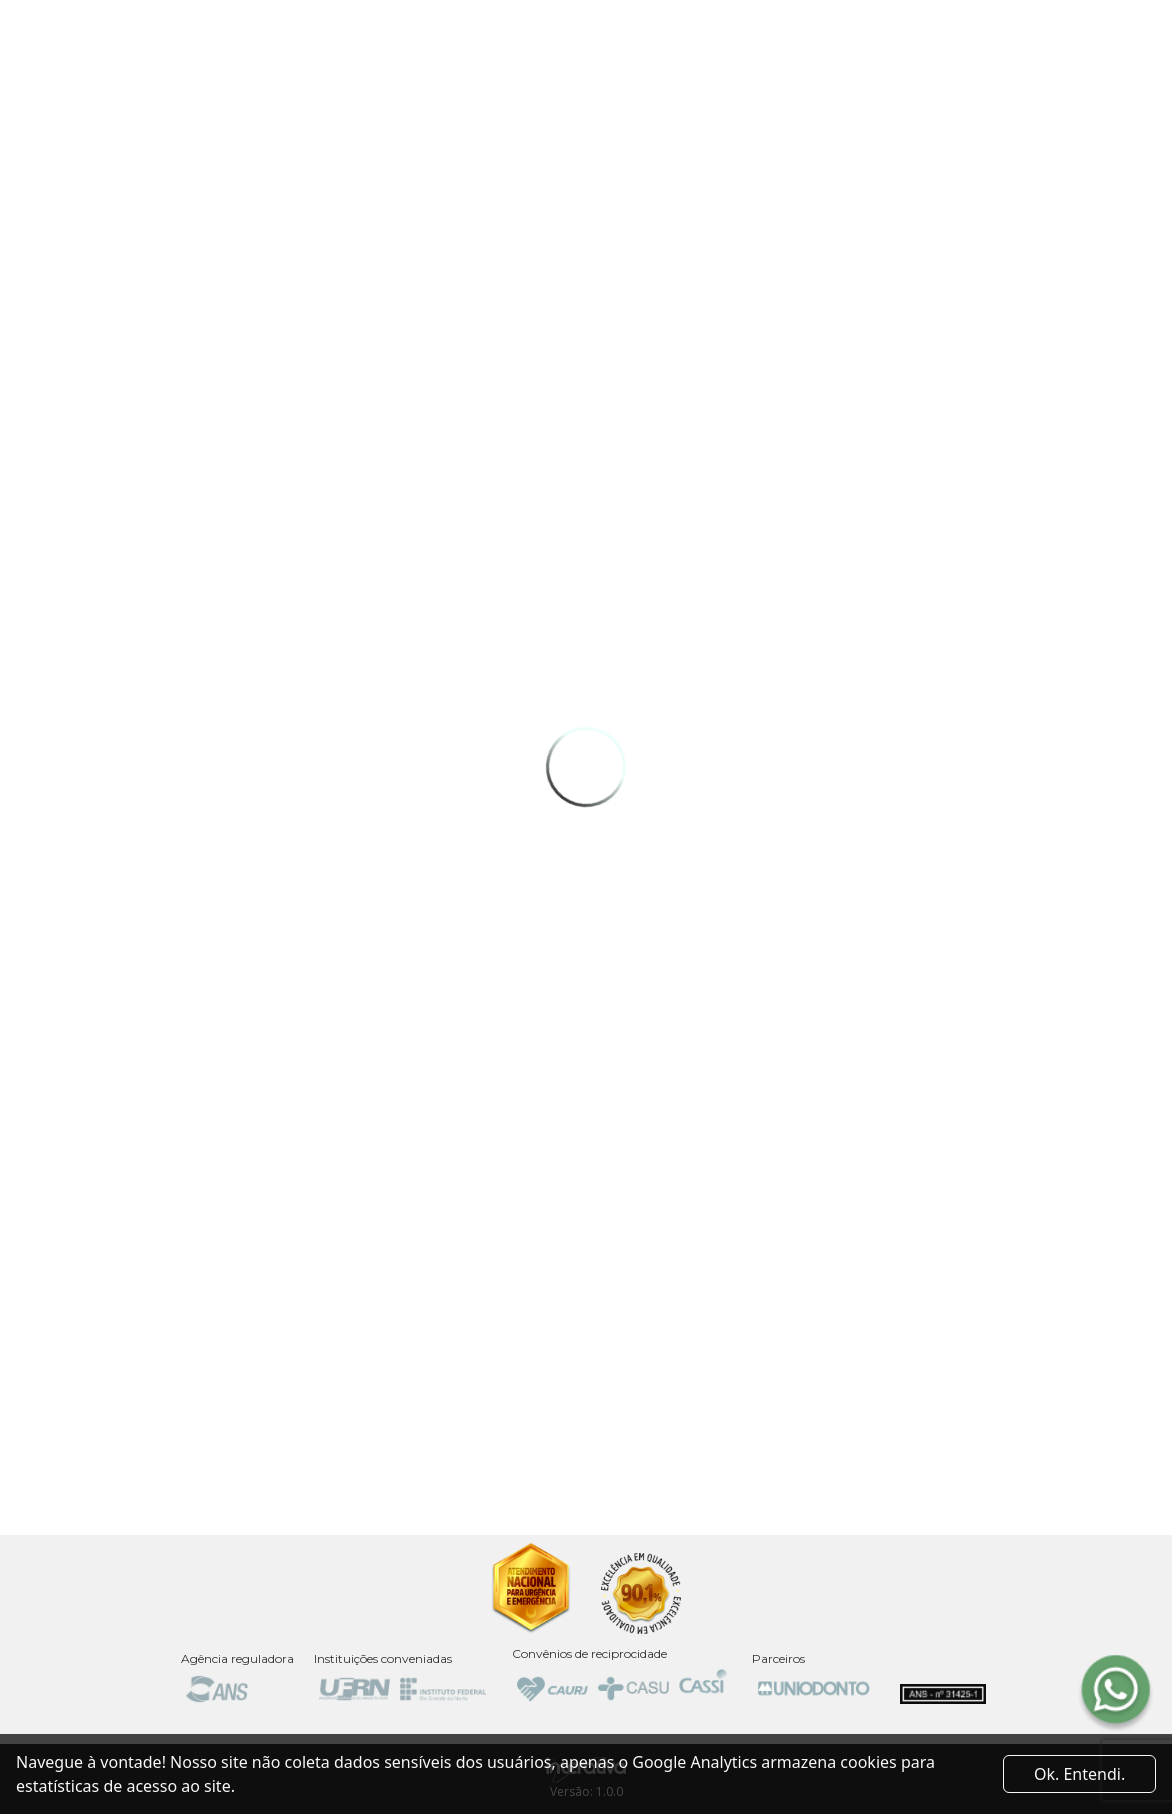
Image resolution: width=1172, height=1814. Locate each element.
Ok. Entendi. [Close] (1079, 1774)
